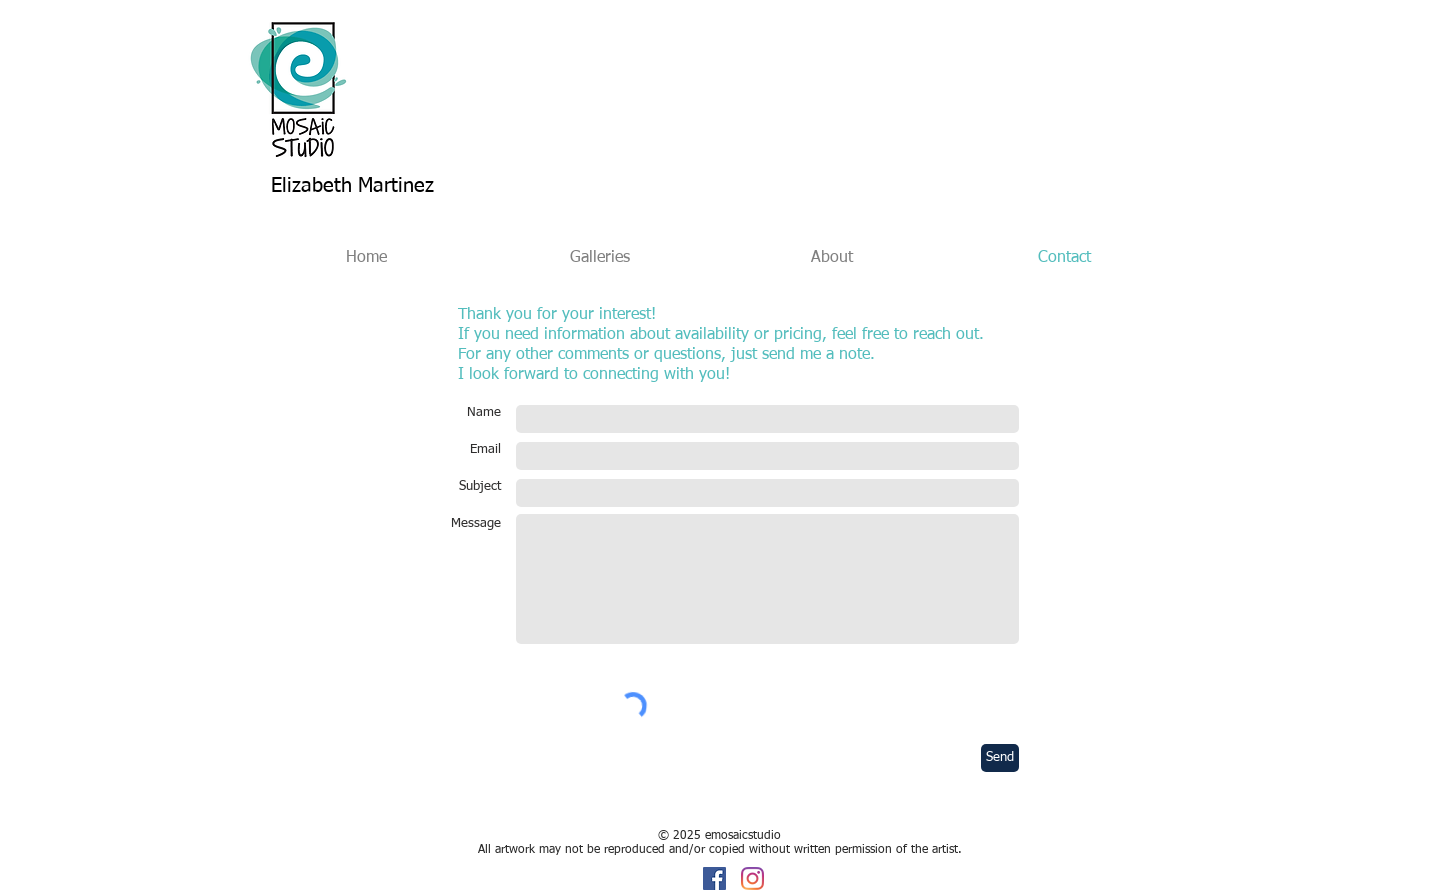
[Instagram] (752, 878)
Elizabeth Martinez (352, 186)
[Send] (1000, 758)
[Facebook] (714, 878)
